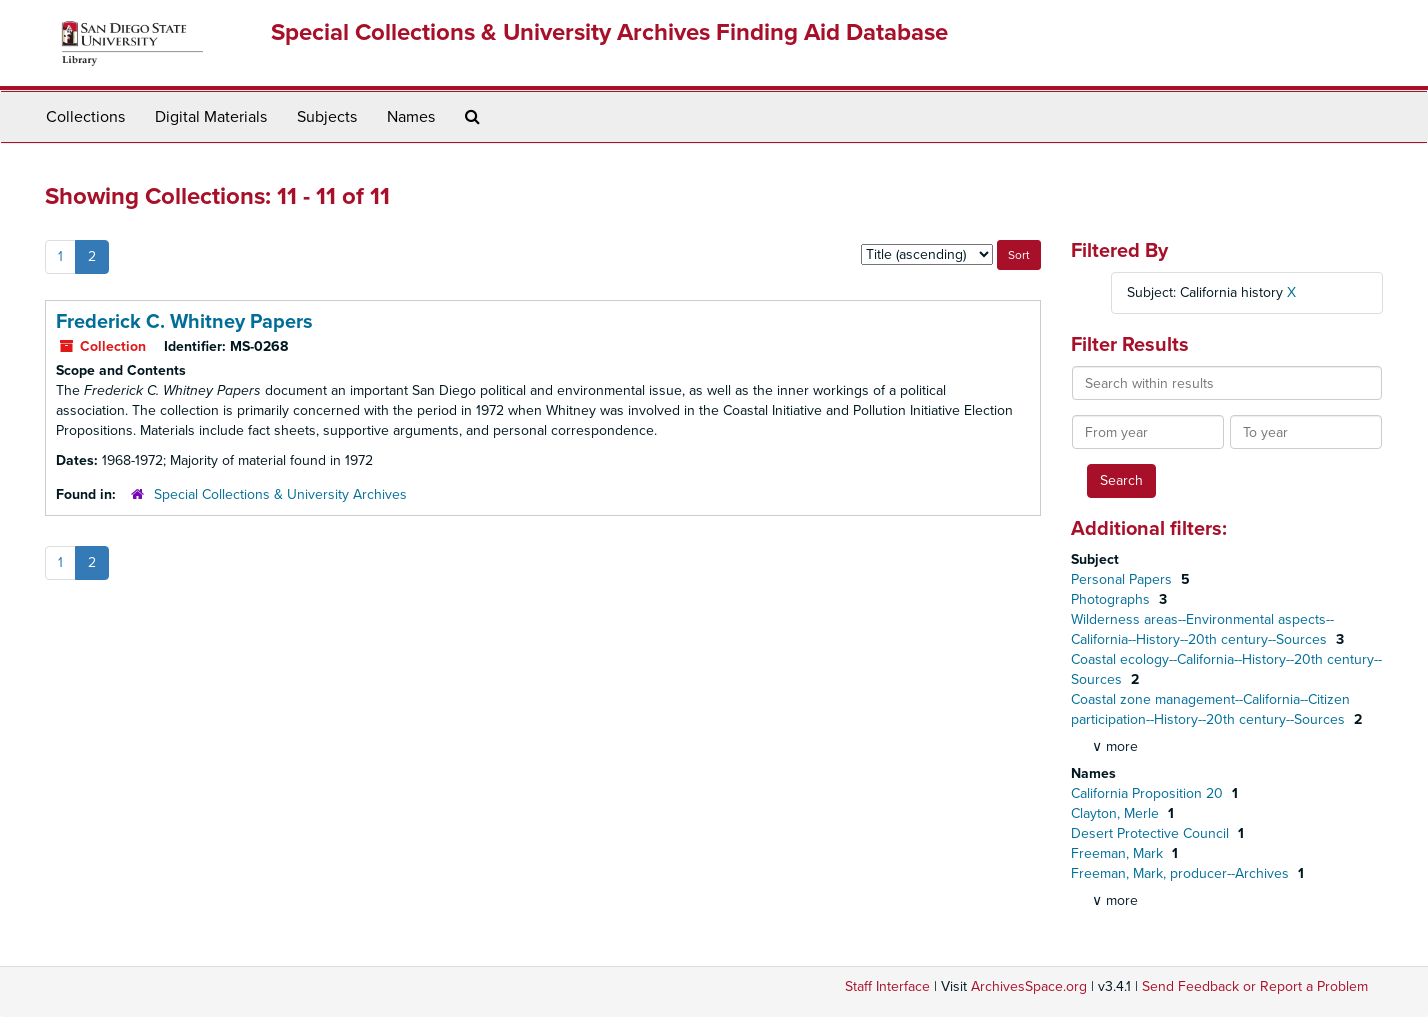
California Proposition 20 (1149, 793)
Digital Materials (211, 117)
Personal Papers (1123, 579)
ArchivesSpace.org (1029, 986)
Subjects (327, 117)
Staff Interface (887, 986)
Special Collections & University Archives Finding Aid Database (609, 32)
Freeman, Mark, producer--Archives (1182, 873)
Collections (85, 117)
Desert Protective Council (1152, 833)
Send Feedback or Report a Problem (1255, 986)
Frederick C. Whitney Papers (184, 322)
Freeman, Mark (1119, 853)
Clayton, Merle (1117, 813)
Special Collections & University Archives (280, 494)
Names (411, 117)
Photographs (1112, 599)
